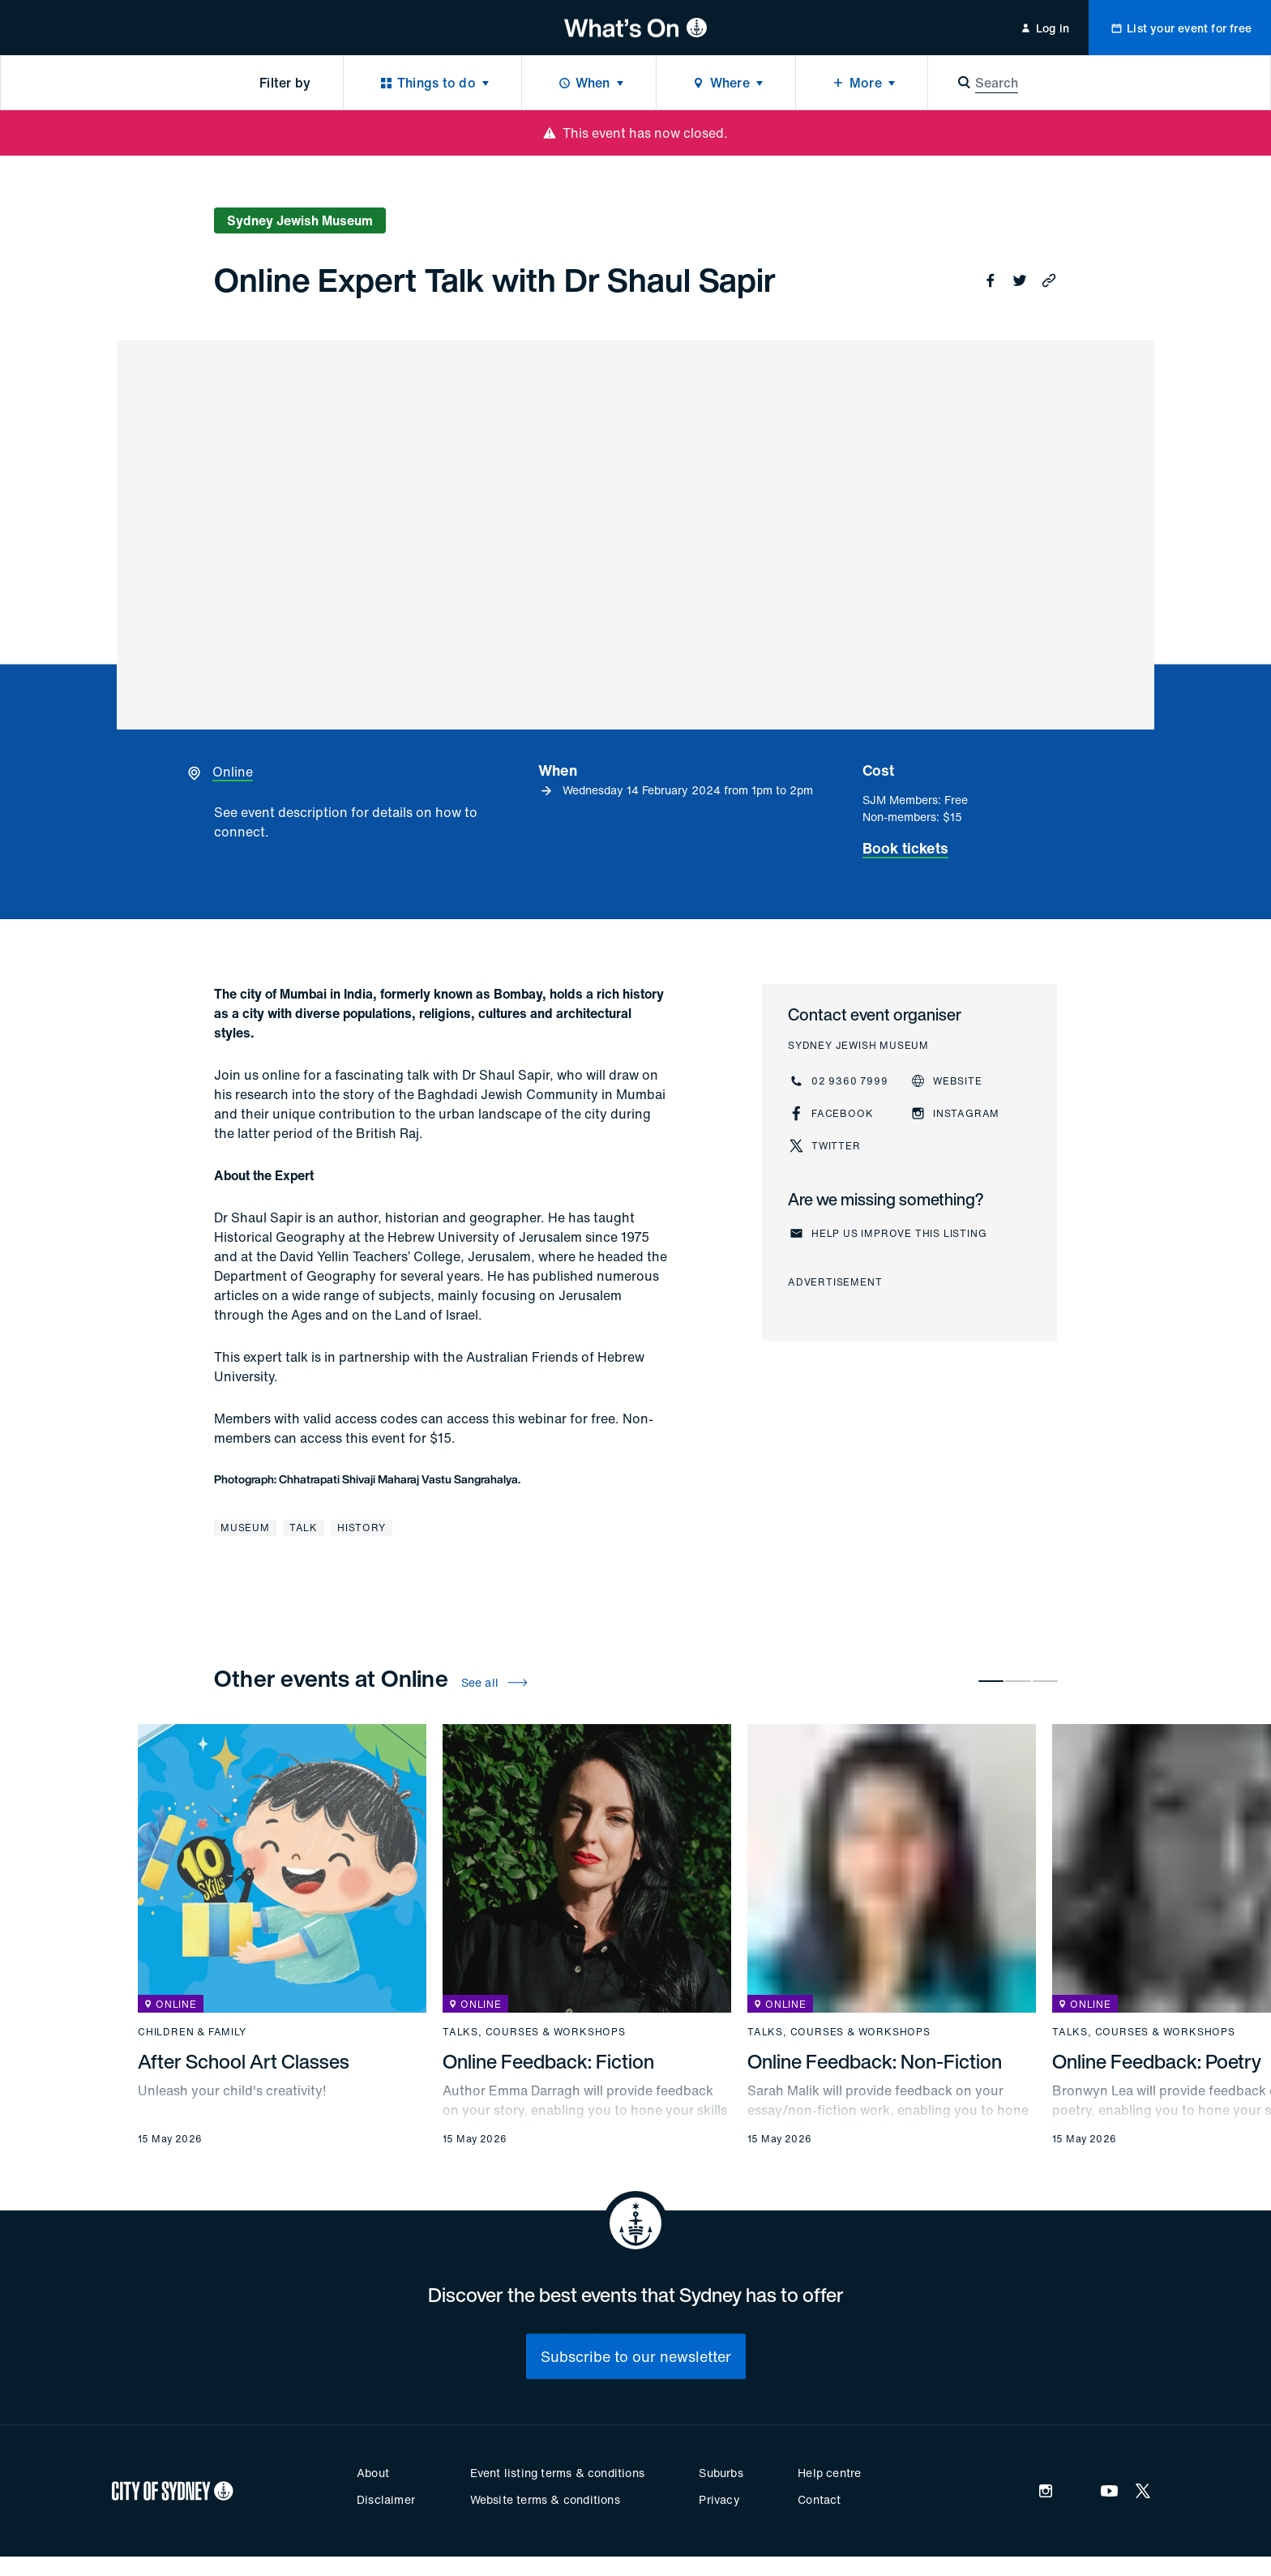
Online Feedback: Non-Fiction (874, 2061)
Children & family (192, 2032)
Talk (303, 1527)
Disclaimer (386, 2499)
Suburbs (720, 2472)
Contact (819, 2499)
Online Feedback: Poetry (1156, 2061)
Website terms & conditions (545, 2499)
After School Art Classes (243, 2061)
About (373, 2472)
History (361, 1527)
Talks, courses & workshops (534, 2032)
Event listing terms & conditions (557, 2472)
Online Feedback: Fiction (548, 2061)
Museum (245, 1527)
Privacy (719, 2499)
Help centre (829, 2472)
